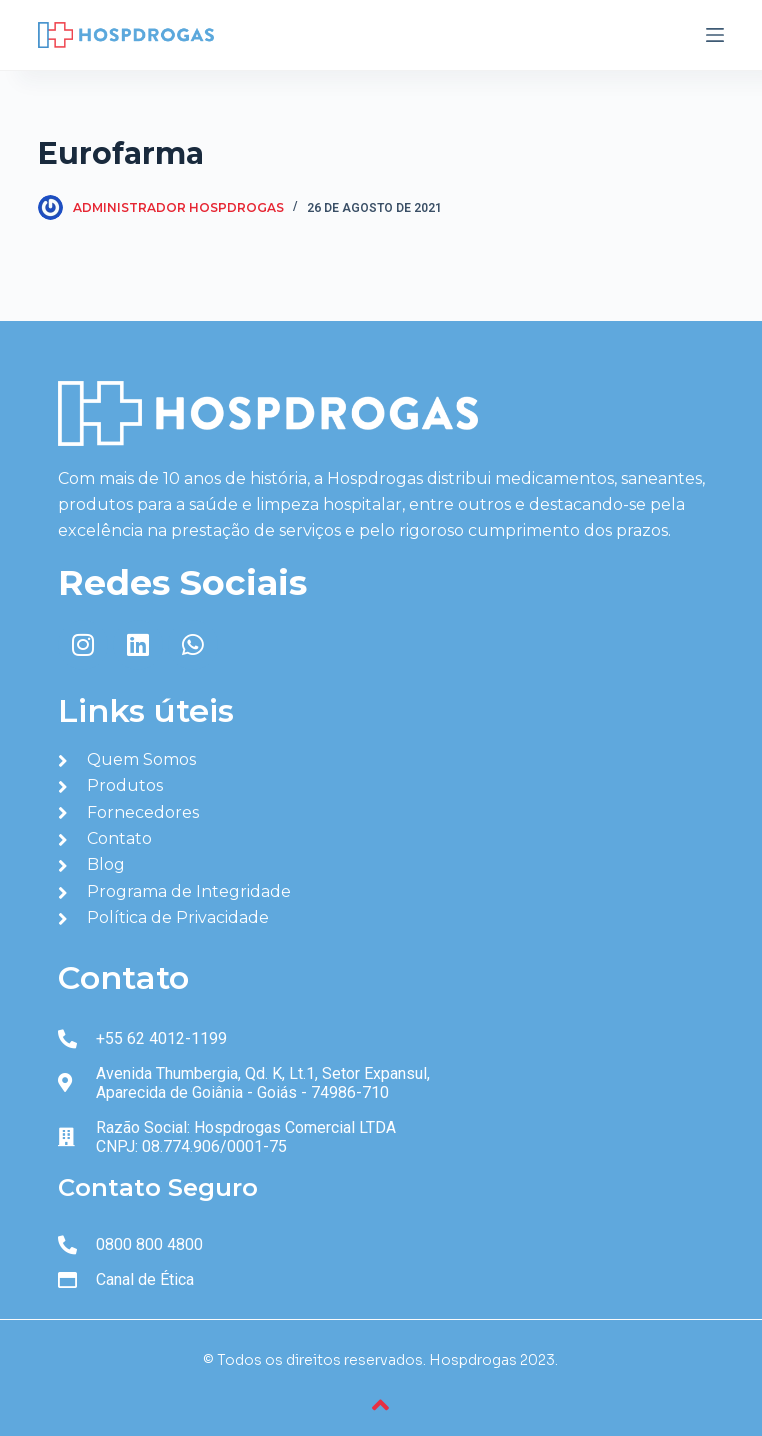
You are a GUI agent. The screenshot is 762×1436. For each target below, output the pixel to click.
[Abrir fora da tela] (715, 35)
